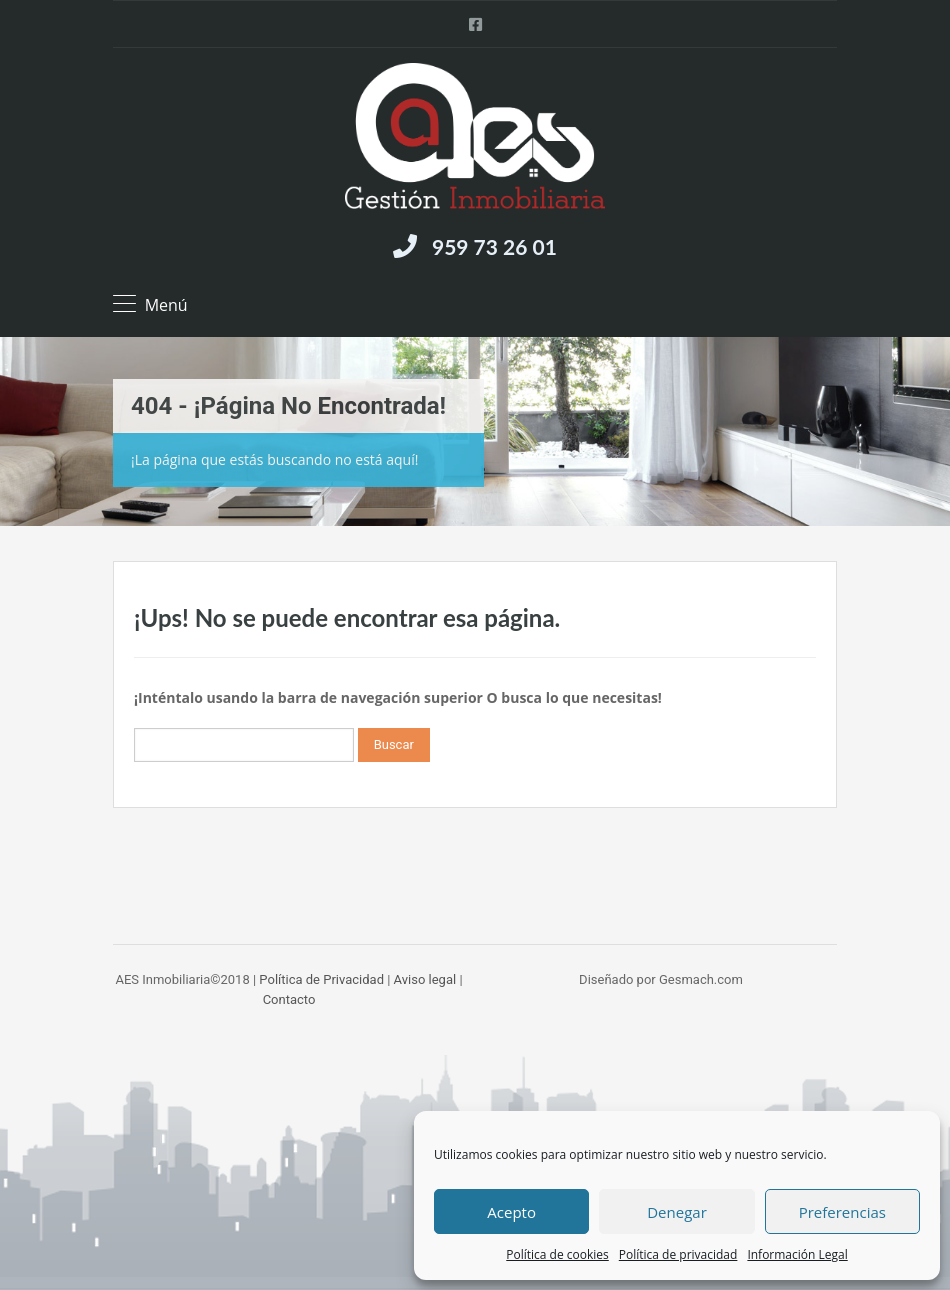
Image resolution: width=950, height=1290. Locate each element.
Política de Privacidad (321, 979)
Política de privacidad (678, 1254)
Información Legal (797, 1254)
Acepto (511, 1212)
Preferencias (842, 1212)
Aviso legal (425, 979)
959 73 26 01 (494, 246)
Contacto (289, 999)
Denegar (677, 1212)
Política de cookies (557, 1254)
